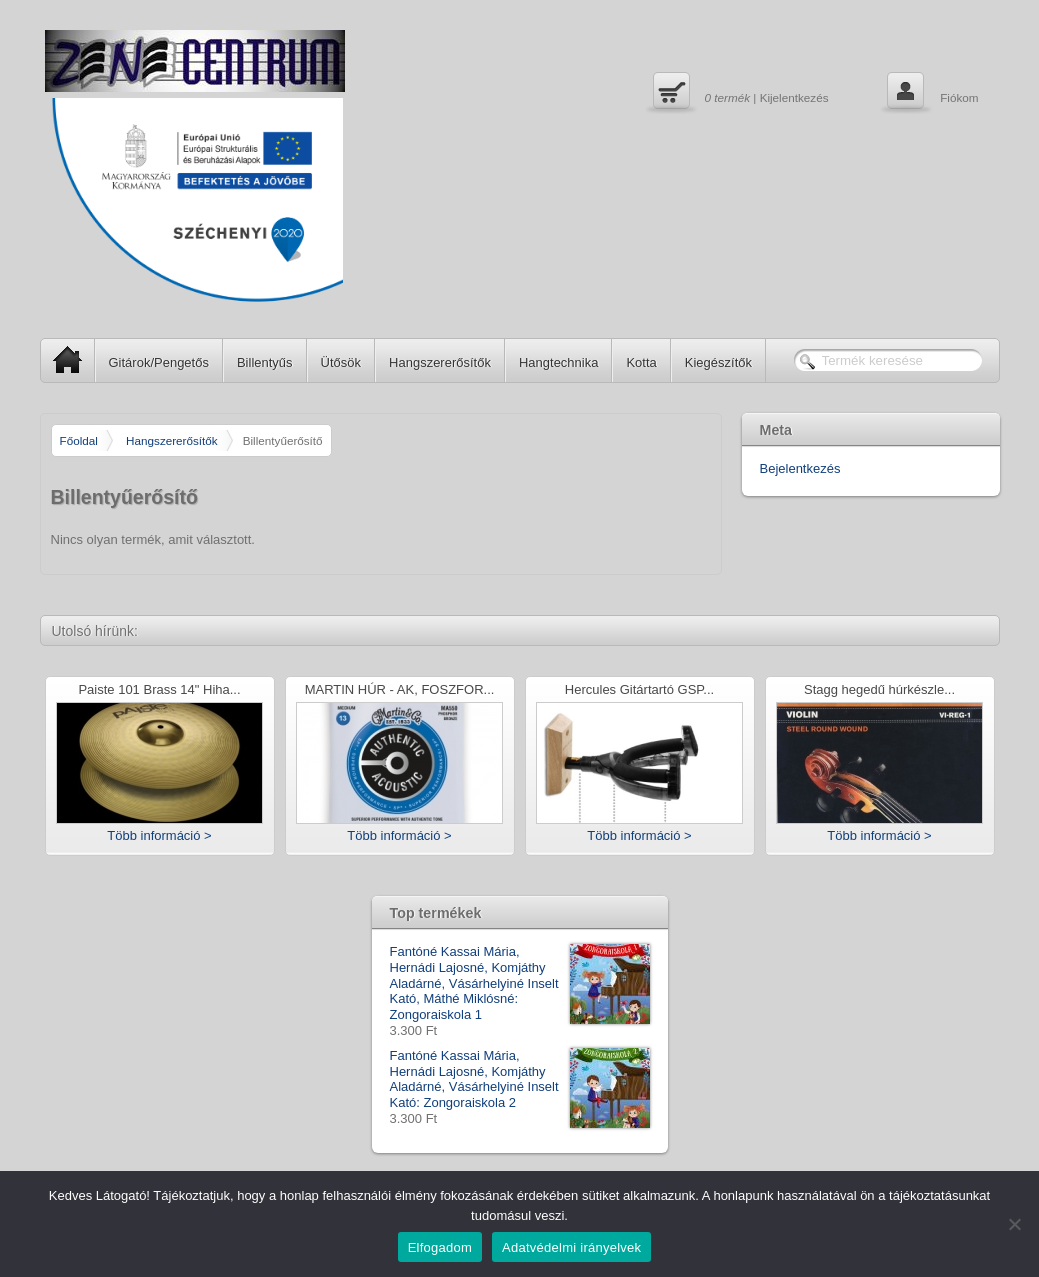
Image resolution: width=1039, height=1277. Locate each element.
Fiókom (930, 93)
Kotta (641, 362)
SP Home (61, 359)
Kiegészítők (718, 362)
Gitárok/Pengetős (159, 362)
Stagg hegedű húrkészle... (879, 690)
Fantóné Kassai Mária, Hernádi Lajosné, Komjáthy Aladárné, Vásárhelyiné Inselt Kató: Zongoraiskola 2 (520, 1079)
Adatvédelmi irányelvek (571, 1247)
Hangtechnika (559, 362)
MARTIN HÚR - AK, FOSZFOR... (400, 690)
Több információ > (159, 835)
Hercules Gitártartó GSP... (639, 690)
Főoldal (79, 440)
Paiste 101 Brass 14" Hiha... (159, 690)
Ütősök (341, 362)
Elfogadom (440, 1247)
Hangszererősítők (440, 362)
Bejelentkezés (800, 468)
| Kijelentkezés (738, 93)
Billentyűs (265, 362)
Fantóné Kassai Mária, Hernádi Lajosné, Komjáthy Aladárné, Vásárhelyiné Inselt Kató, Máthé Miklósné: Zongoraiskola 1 (520, 983)
